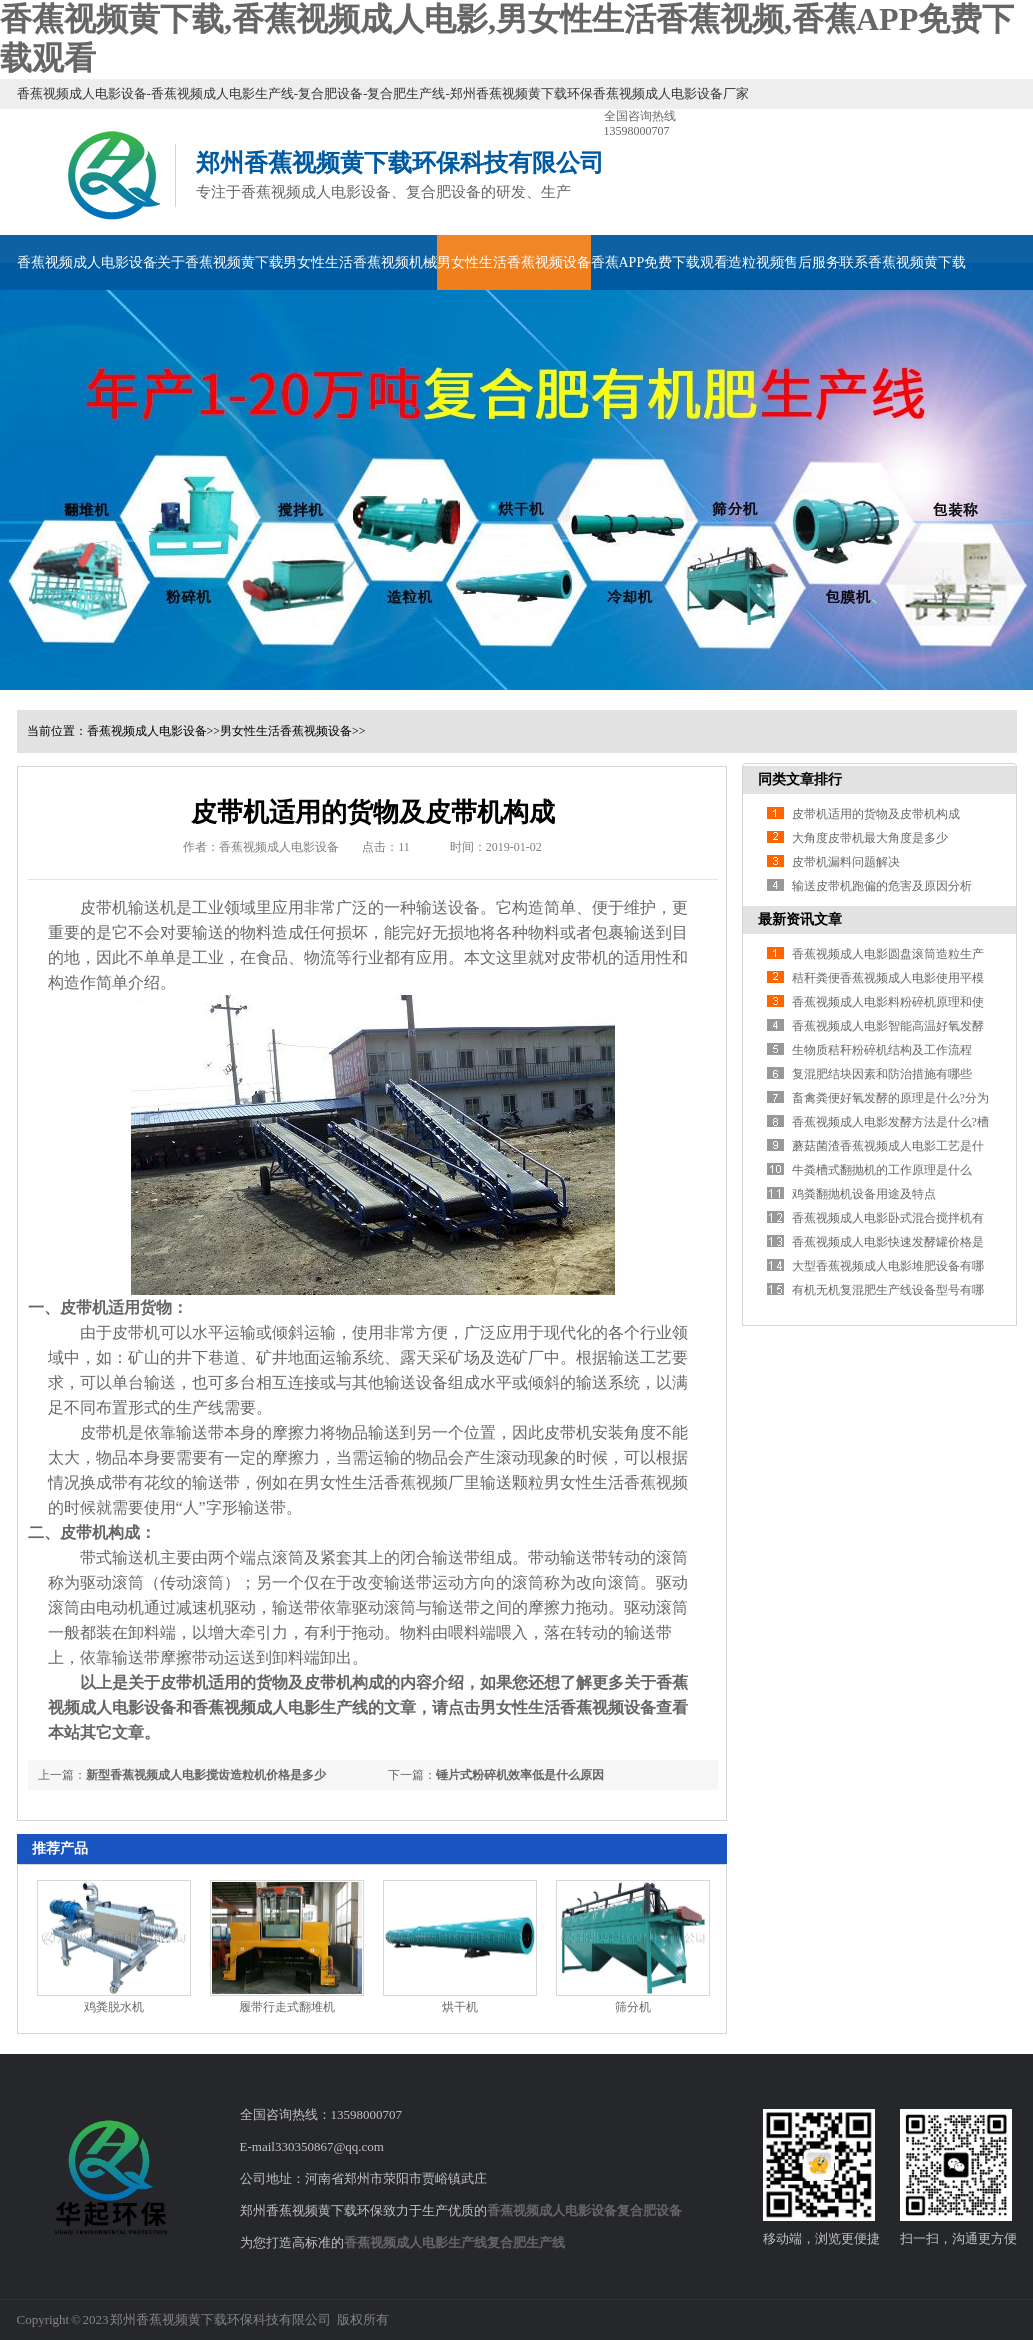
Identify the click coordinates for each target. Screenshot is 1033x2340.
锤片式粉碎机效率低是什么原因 (520, 1775)
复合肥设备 (649, 2210)
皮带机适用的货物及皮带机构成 (876, 814)
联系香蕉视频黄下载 (903, 262)
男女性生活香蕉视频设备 (514, 262)
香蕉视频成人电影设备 (87, 262)
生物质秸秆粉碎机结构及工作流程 (882, 1050)
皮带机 (568, 1432)
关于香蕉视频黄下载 (220, 262)
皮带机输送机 (128, 907)
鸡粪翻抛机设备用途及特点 (864, 1194)
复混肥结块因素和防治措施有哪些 (882, 1074)
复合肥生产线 (526, 2242)
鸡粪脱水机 (114, 2007)
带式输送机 (120, 1557)
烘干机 (460, 2007)
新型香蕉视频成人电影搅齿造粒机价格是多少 (206, 1775)
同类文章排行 (800, 779)
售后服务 (812, 262)
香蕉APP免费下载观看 (660, 262)
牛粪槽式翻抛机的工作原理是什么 (882, 1170)
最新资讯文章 (800, 919)
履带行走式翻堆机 (287, 2007)
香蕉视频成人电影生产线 (415, 2242)
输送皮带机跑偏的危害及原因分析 (882, 886)
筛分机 (633, 2007)
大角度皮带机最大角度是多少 (870, 838)
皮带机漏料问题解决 (846, 862)
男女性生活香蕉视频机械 (360, 262)
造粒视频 (756, 262)
